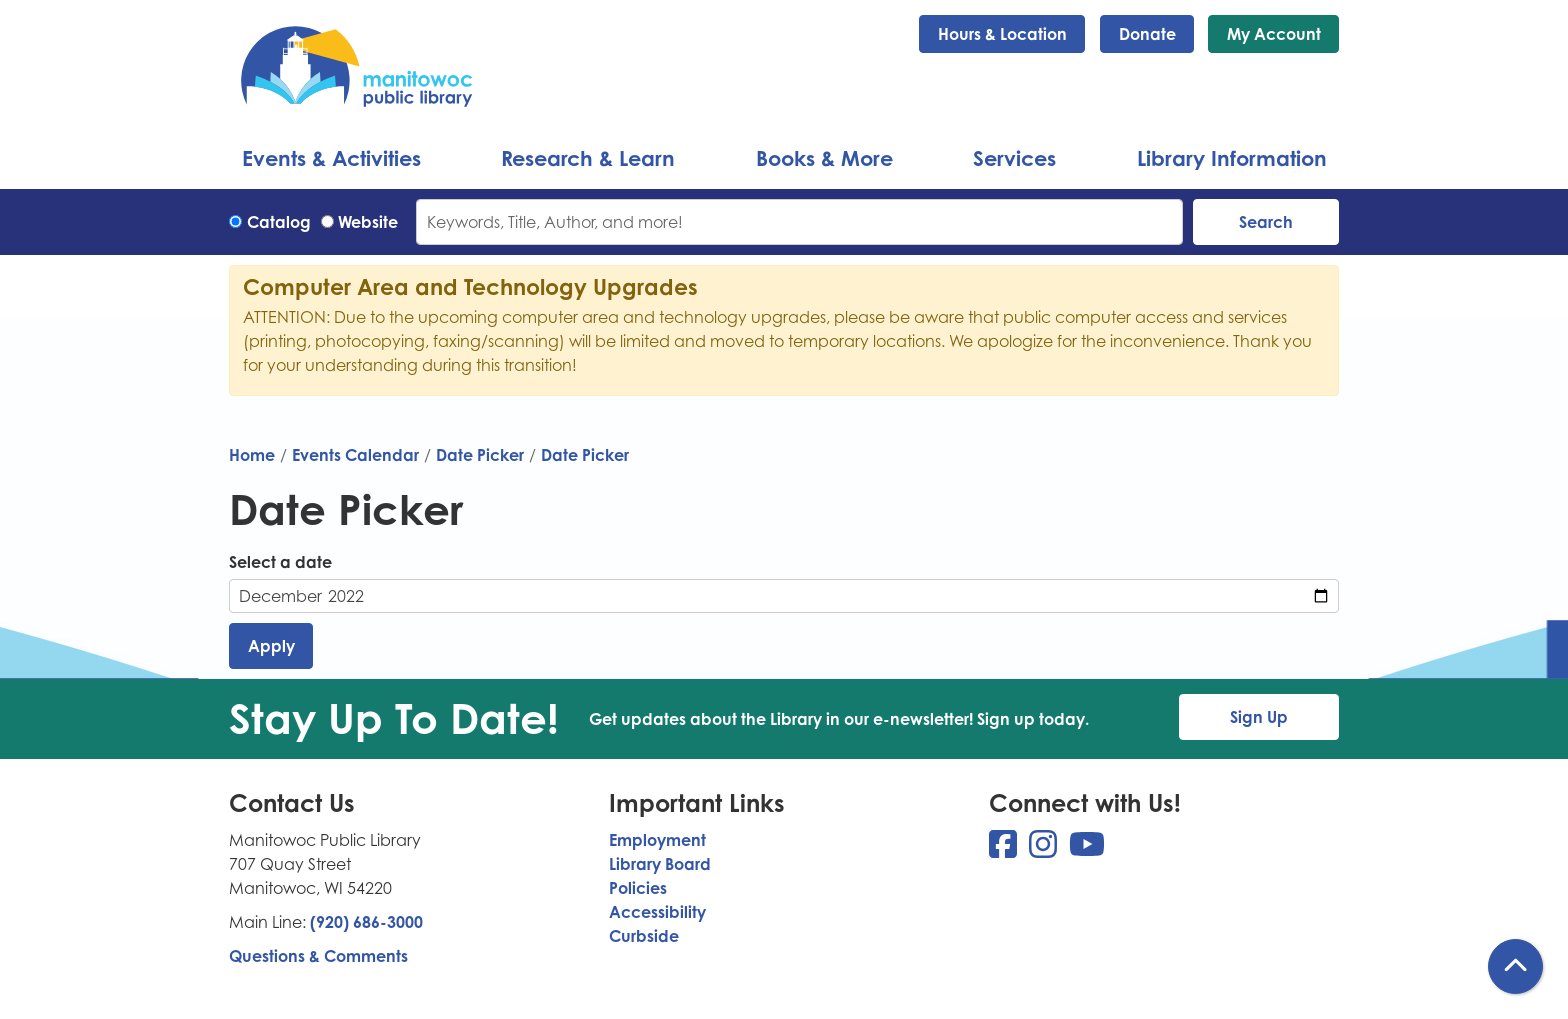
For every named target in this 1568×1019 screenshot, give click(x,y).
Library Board (660, 864)
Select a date (280, 562)
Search (1266, 222)
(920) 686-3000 (366, 922)
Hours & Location (1002, 34)
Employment (657, 840)
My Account (1274, 34)
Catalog (279, 222)
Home (252, 455)
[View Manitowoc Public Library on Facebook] (1005, 850)
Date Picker (480, 455)
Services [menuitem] (1014, 158)
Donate (1147, 34)
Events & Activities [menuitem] (331, 158)
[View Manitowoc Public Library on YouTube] (1087, 850)
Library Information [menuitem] (1232, 158)
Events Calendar (355, 455)
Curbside (644, 936)
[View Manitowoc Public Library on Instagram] (1045, 850)
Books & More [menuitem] (824, 158)
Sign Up (1259, 717)
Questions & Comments (318, 956)
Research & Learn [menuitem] (588, 158)
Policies (638, 888)
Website (368, 222)
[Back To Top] (1515, 966)
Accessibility (657, 912)
